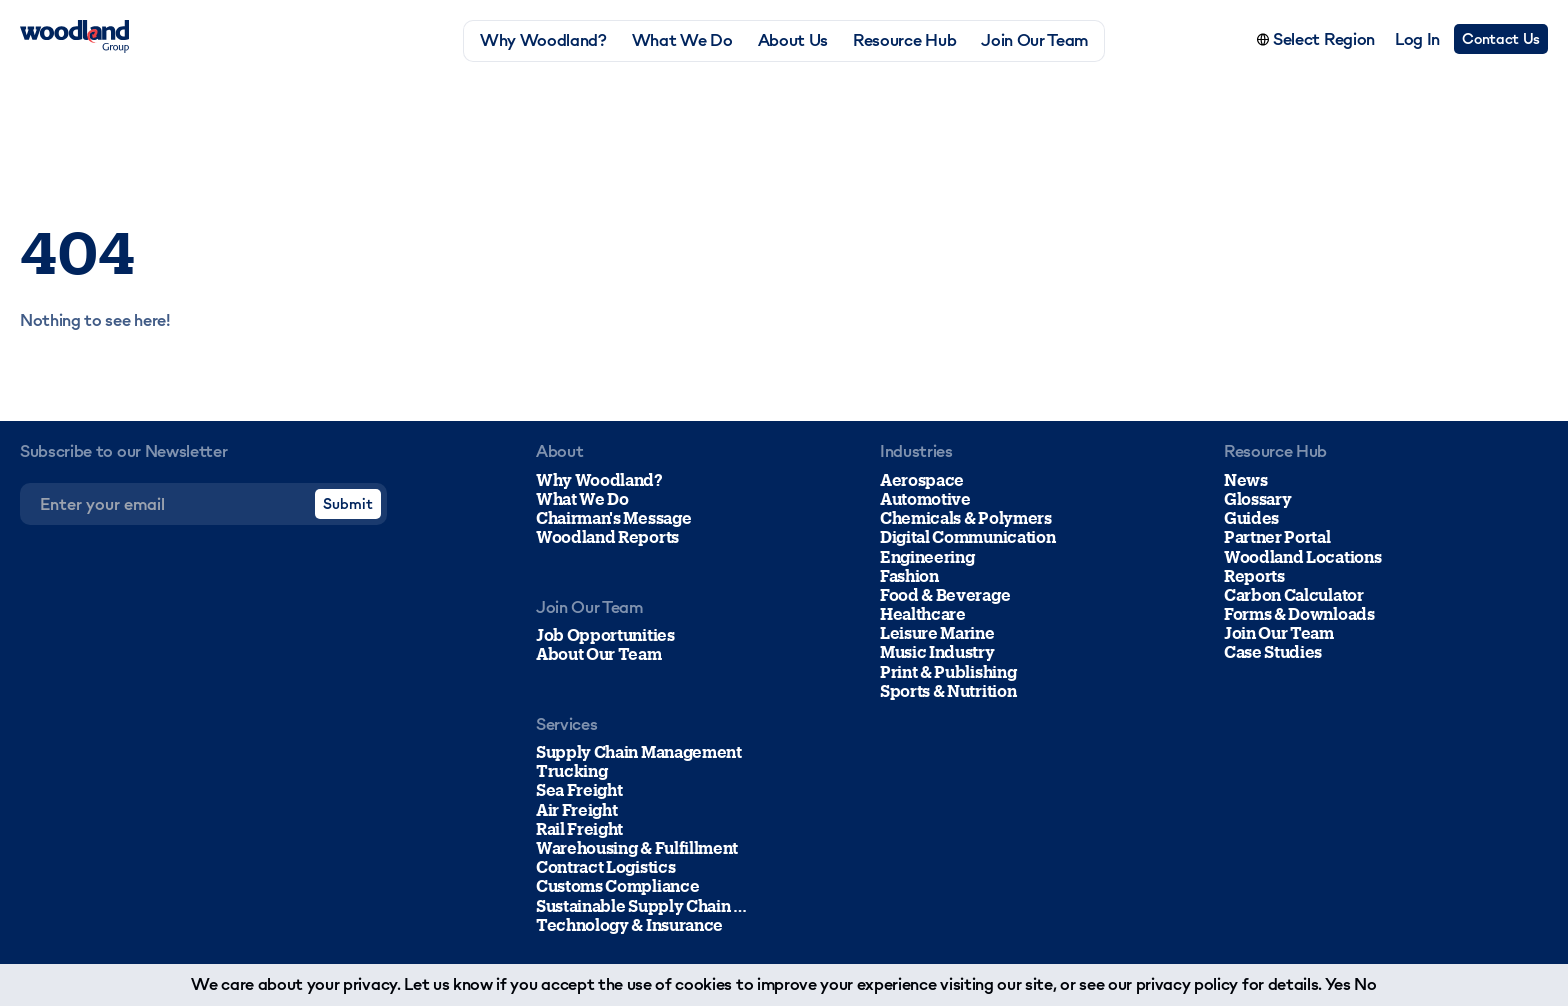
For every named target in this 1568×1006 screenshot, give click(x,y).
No (1365, 984)
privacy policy (1187, 984)
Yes (1338, 984)
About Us (793, 40)
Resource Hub (904, 40)
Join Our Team (1034, 40)
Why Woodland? (543, 40)
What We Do (682, 40)
